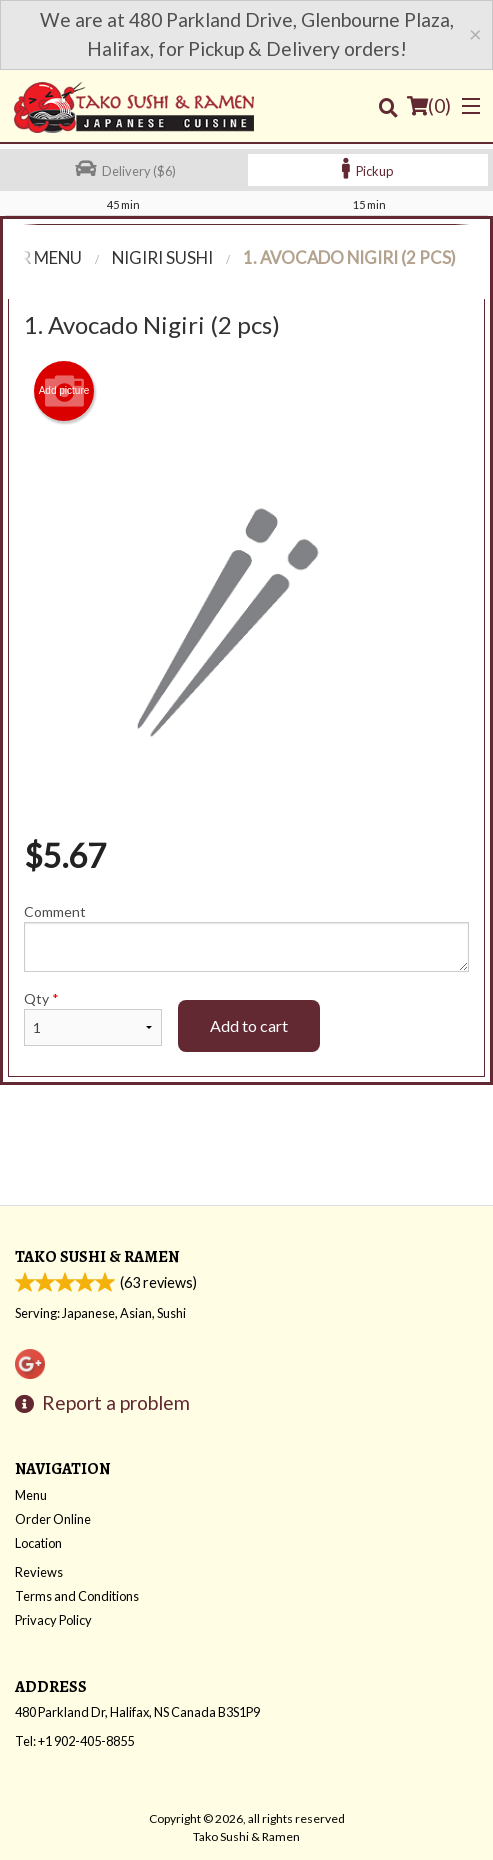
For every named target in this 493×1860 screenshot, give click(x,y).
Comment (246, 937)
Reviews (39, 1572)
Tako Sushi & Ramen (97, 1256)
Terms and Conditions (77, 1596)
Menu (31, 1495)
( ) (429, 106)
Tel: (74, 1741)
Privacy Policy (53, 1620)
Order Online (53, 1519)
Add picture (64, 391)
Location (38, 1543)
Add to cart (249, 1025)
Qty (93, 1018)
